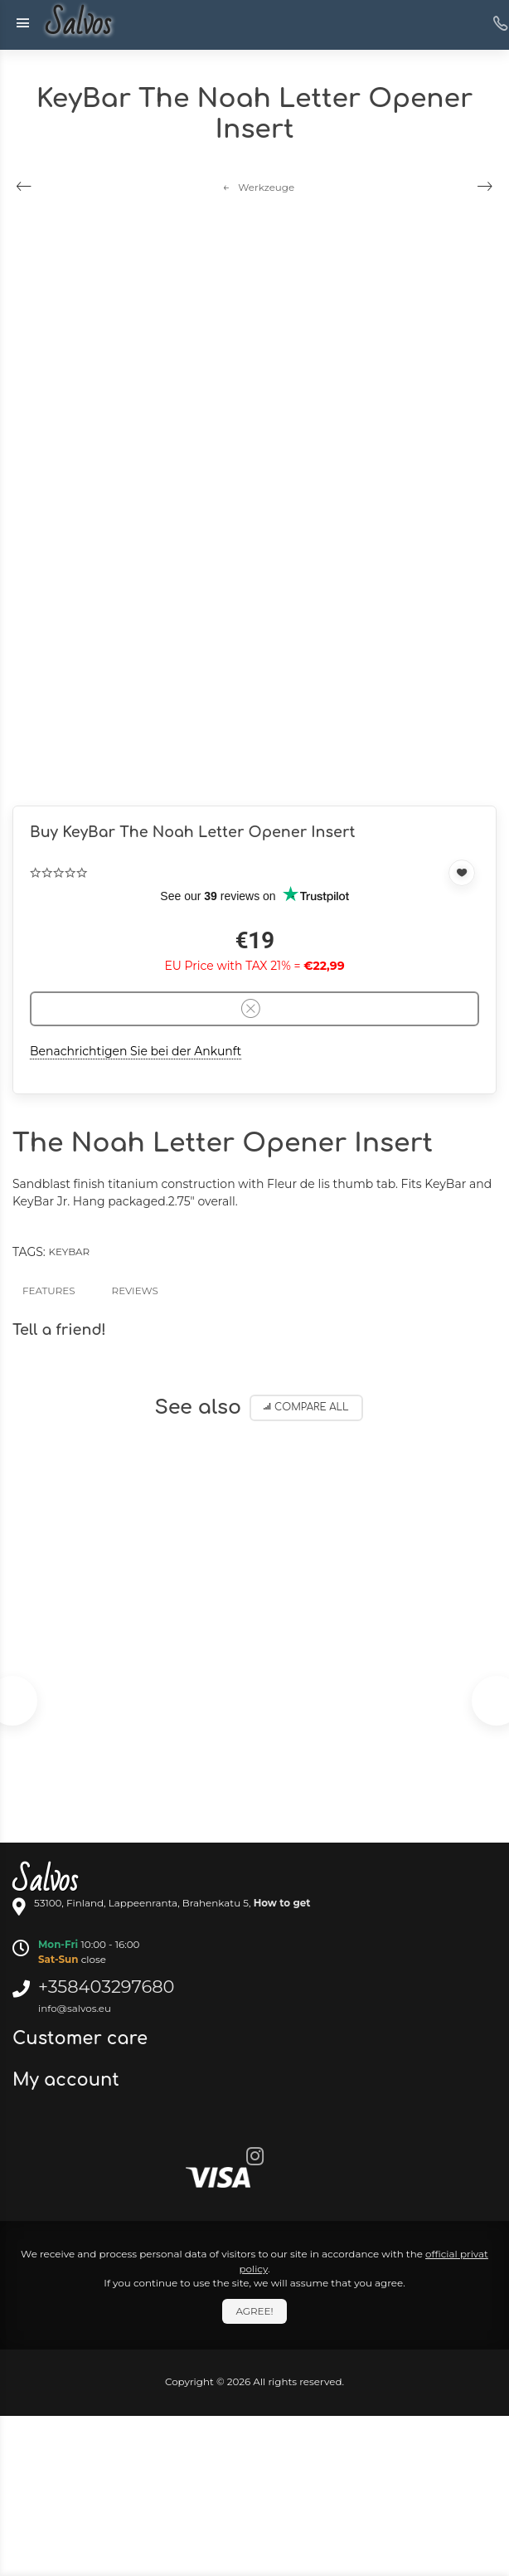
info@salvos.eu (74, 2008)
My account (68, 2080)
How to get (282, 1903)
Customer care (82, 2038)
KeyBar (69, 1251)
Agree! (254, 2311)
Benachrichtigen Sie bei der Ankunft (135, 1051)
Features (48, 1290)
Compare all (306, 1407)
